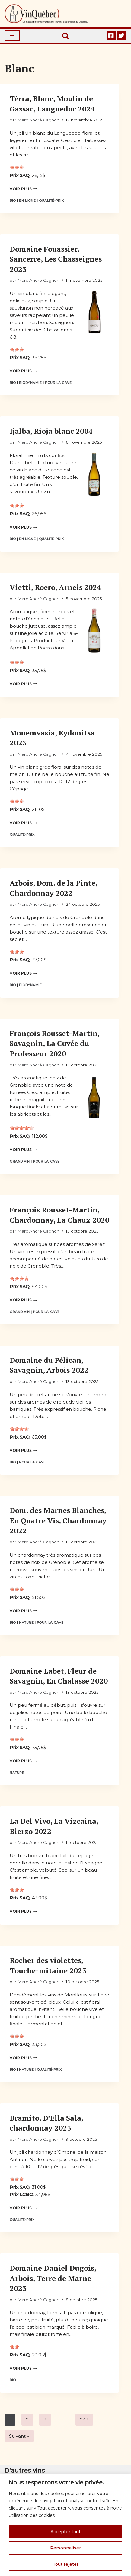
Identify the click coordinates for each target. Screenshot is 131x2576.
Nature (26, 1623)
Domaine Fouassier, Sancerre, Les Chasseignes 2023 (56, 259)
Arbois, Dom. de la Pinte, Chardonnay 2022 (53, 888)
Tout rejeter (65, 2564)
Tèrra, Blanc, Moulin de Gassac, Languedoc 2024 (52, 104)
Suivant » (19, 2436)
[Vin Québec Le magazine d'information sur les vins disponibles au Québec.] (46, 13)
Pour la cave (58, 383)
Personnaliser (65, 2548)
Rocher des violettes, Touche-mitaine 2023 (48, 1965)
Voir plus (23, 189)
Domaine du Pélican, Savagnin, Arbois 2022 (49, 1365)
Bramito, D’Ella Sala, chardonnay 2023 (46, 2123)
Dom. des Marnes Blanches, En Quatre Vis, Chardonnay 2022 (58, 1520)
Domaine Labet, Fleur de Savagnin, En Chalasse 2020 (59, 1676)
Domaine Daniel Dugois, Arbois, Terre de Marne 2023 (53, 2278)
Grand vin (20, 1161)
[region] (65, 2525)
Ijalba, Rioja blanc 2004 (51, 431)
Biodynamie (30, 383)
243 (84, 2420)
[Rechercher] (65, 35)
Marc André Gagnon (38, 119)
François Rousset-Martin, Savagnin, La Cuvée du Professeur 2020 (54, 1043)
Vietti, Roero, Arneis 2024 (55, 587)
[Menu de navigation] (12, 35)
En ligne (27, 201)
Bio (13, 201)
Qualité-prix (51, 201)
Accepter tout (65, 2531)
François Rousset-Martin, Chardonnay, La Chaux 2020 (59, 1215)
